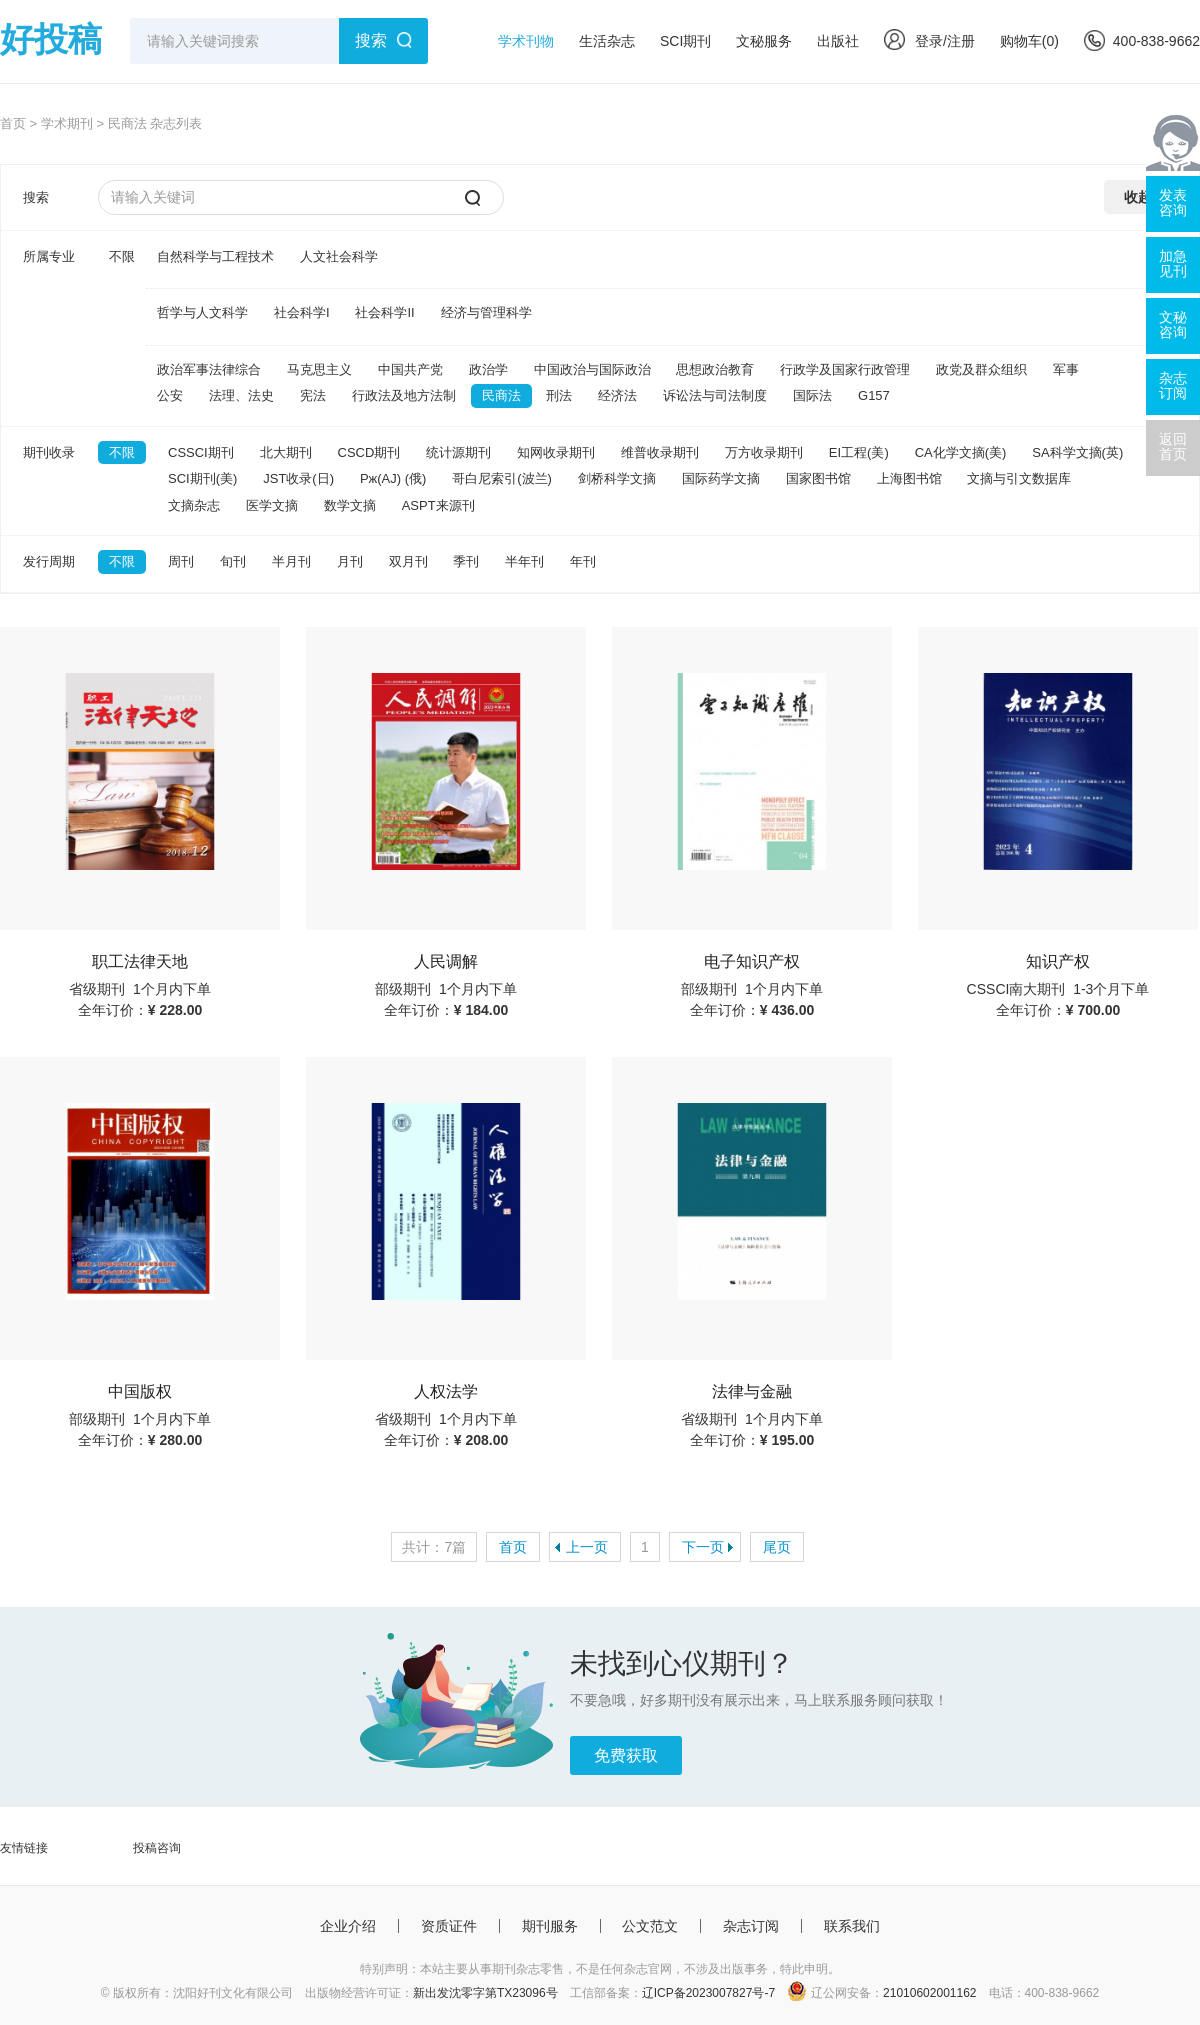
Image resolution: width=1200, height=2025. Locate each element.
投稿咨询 (157, 1848)
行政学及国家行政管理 (845, 369)
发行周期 (49, 561)
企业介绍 (348, 1926)
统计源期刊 (458, 452)
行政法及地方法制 (404, 395)
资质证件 (449, 1926)
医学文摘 (272, 505)
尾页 (777, 1547)
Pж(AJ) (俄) (393, 478)
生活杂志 (607, 41)
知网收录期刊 (556, 452)
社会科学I (302, 312)
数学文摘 (350, 505)
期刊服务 (550, 1926)
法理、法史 (241, 395)
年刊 (583, 561)
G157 (874, 395)
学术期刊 (67, 123)
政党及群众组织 (981, 369)
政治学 (488, 369)
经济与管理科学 (486, 312)
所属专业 (49, 256)
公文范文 (650, 1926)
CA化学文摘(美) (961, 452)
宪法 (313, 395)
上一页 (587, 1547)
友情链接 (24, 1848)
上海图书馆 (909, 478)
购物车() (1029, 41)
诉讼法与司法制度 (715, 395)
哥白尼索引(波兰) (502, 478)
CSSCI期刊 (201, 452)
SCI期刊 (685, 41)
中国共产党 (410, 369)
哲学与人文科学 (202, 312)
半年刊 (524, 561)
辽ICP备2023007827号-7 (708, 1993)
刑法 (559, 395)
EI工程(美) (859, 452)
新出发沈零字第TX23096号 (485, 1993)
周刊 (181, 561)
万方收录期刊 (764, 452)
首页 (13, 123)
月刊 (350, 561)
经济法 (617, 395)
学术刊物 (526, 41)
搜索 (371, 40)
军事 (1066, 369)
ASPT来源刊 (438, 505)
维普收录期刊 (660, 452)
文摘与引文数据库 (1019, 478)
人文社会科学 (339, 256)
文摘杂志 (194, 505)
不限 (122, 256)
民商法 (501, 395)
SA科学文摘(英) (1077, 452)
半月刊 (291, 561)
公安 (170, 395)
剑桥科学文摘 (617, 478)
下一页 (703, 1547)
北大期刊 (286, 452)
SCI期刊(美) (202, 478)
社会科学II (384, 312)
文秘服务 (764, 41)
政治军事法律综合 (209, 369)
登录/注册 (929, 41)
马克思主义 (319, 369)
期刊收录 (49, 452)
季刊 (466, 561)
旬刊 (233, 561)
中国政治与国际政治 (592, 369)
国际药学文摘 (721, 478)
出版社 (838, 41)
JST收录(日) (298, 478)
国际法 (812, 395)
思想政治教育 (715, 369)
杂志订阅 (751, 1926)
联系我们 (852, 1926)
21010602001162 (929, 1993)
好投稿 (51, 39)
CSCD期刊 (369, 452)
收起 (1138, 197)
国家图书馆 (818, 478)
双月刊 (408, 561)
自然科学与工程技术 (215, 256)
